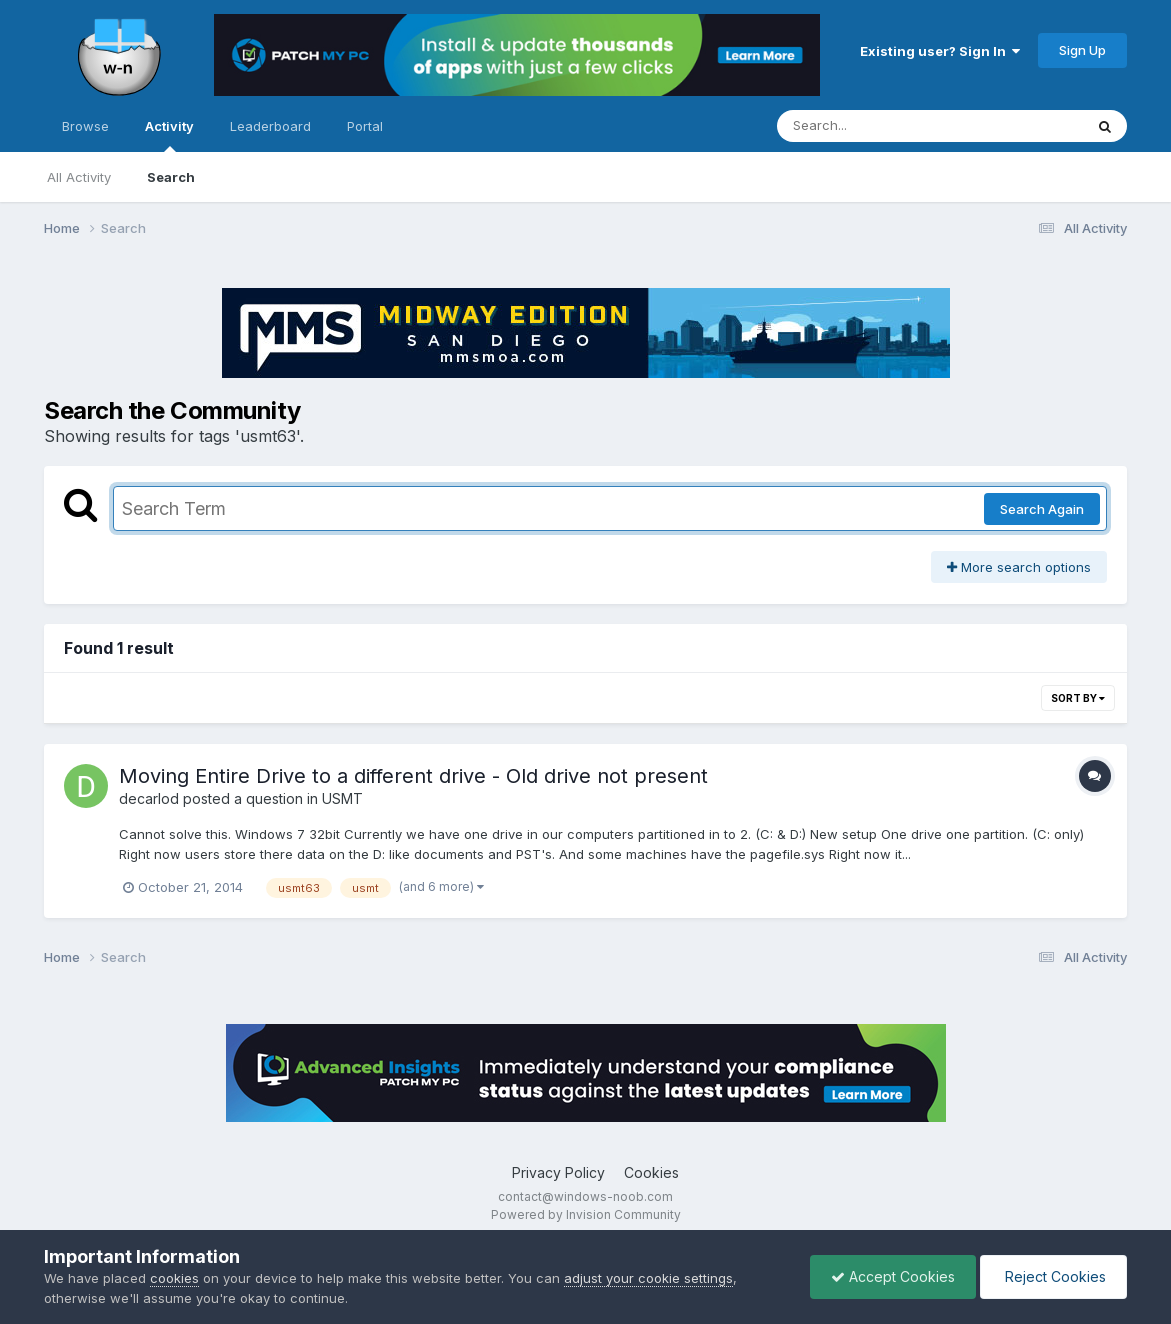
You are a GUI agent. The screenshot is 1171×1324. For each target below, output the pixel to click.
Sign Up (1082, 50)
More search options (1019, 567)
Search (171, 177)
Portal (365, 126)
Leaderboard (270, 126)
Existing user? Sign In (940, 51)
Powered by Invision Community (586, 1214)
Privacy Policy (558, 1172)
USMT (342, 798)
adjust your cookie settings (648, 1278)
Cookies (651, 1172)
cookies (174, 1278)
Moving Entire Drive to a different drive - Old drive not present (413, 776)
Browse (85, 126)
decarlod (149, 798)
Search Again (1042, 509)
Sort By (1078, 698)
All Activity (79, 177)
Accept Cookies (893, 1276)
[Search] (875, 126)
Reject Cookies (1053, 1276)
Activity (169, 135)
